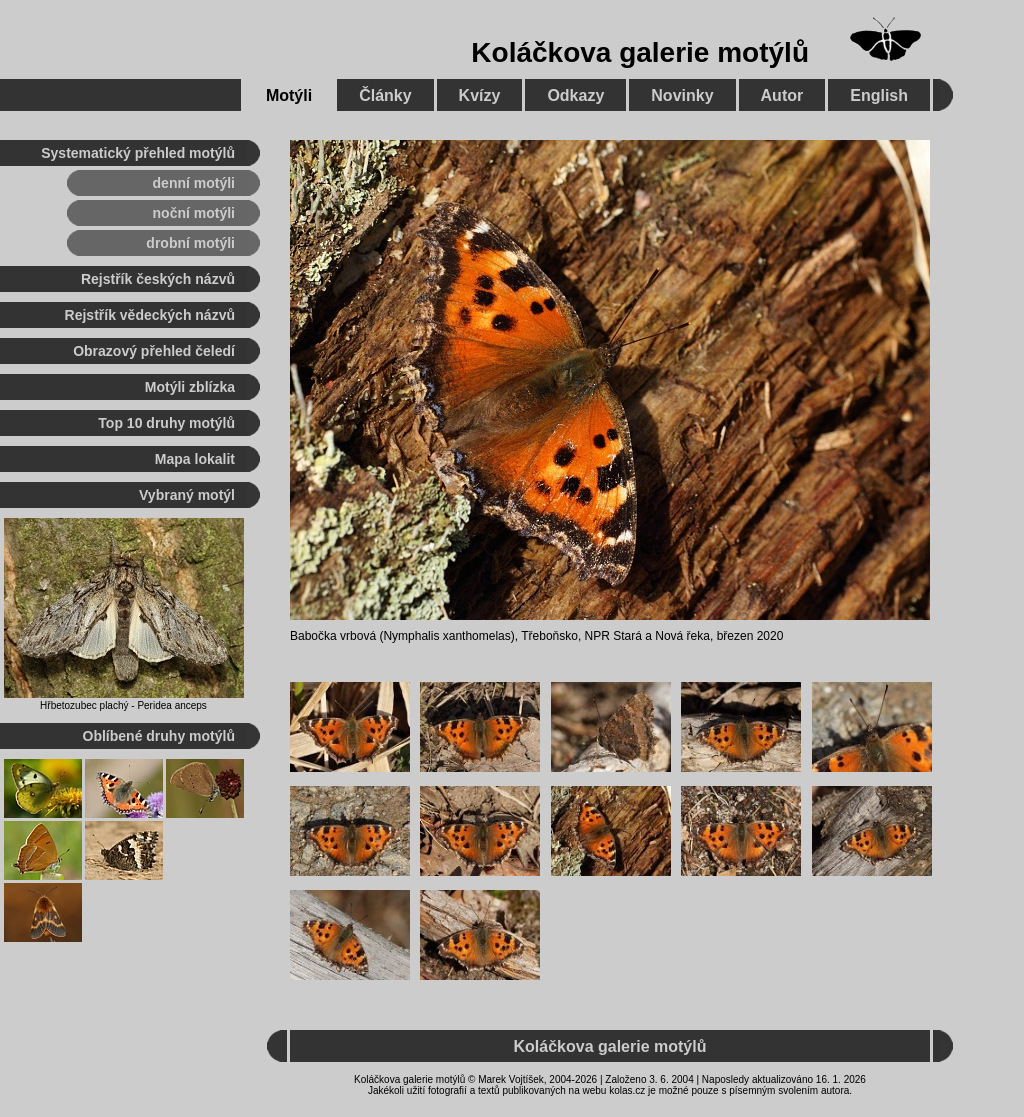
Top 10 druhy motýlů (166, 423)
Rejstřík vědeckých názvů (150, 315)
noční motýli (194, 213)
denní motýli (194, 183)
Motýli (289, 95)
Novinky (682, 95)
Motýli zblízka (190, 387)
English (879, 95)
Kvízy (480, 95)
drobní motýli (190, 243)
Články (385, 95)
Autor (782, 95)
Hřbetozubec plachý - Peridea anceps (123, 705)
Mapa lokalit (195, 459)
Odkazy (575, 95)
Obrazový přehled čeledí (154, 351)
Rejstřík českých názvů (158, 279)
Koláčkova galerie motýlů (640, 52)
